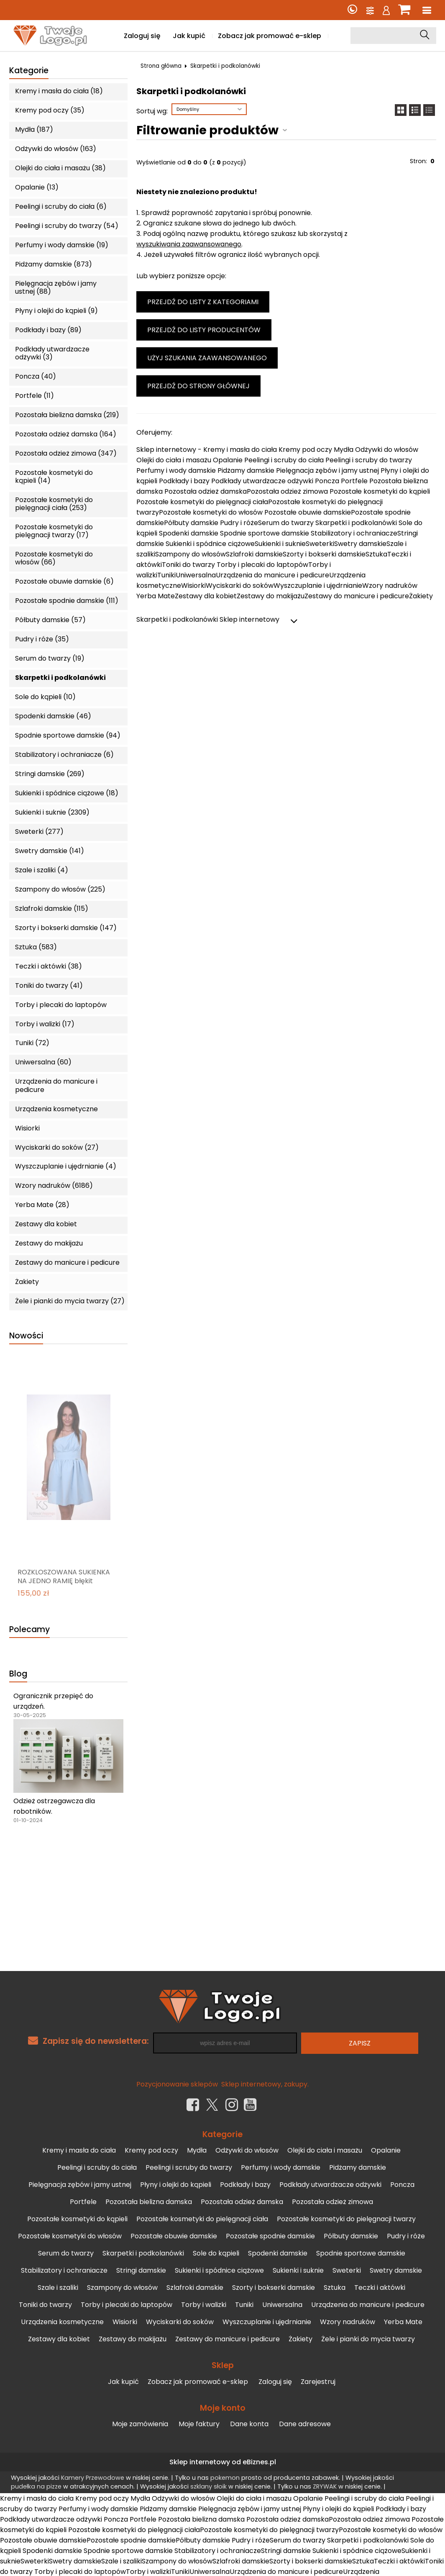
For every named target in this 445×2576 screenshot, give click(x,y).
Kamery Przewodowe (92, 2477)
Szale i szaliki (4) (41, 870)
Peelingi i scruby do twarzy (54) (66, 226)
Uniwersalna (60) (43, 1062)
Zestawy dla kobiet (46, 1224)
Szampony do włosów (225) (60, 889)
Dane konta (249, 2424)
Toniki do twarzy (45, 2304)
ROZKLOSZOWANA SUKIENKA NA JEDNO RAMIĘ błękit (64, 1577)
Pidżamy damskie (357, 2167)
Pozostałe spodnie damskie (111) (66, 601)
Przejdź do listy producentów (204, 330)
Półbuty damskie (351, 2236)
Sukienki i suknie (298, 2270)
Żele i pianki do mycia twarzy (368, 2339)
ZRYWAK (325, 2486)
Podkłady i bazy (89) (48, 330)
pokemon (225, 2477)
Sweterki (346, 2270)
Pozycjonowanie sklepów (177, 2084)
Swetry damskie (396, 2270)
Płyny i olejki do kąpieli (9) (56, 311)
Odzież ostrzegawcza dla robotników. (54, 1806)
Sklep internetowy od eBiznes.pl (222, 2462)
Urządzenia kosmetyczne (56, 1109)
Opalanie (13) (37, 187)
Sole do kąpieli (216, 2253)
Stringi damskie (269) (49, 774)
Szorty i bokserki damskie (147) (66, 928)
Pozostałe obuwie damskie (173, 2236)
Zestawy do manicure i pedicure (67, 1262)
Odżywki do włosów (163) (55, 149)
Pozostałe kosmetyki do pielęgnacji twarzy (346, 2219)
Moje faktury (199, 2424)
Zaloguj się (142, 36)
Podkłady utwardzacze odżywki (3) (52, 353)
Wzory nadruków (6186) (54, 1185)
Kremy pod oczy (151, 2150)
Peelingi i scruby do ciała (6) (61, 206)
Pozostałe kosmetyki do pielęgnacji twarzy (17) (54, 531)
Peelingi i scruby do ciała (97, 2167)
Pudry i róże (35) (42, 639)
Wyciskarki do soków (180, 2322)
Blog (18, 1674)
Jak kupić (189, 36)
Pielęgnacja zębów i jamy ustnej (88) (56, 287)
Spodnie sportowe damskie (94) (67, 735)
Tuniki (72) (32, 1043)
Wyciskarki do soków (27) (57, 1147)
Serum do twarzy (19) (49, 658)
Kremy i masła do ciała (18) (59, 91)
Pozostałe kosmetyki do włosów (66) (54, 558)
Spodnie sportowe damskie (360, 2253)
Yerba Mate (403, 2322)
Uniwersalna (282, 2304)
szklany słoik (208, 2486)
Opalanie (386, 2150)
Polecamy (29, 1630)
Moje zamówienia (140, 2424)
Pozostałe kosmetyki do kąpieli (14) (54, 476)
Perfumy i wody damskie (280, 2167)
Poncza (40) (35, 376)
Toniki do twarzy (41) (49, 985)
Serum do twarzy (66, 2253)
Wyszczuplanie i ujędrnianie (266, 2322)
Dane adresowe (305, 2424)
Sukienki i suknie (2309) (52, 812)
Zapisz (360, 2043)
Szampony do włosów (122, 2287)
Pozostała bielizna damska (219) (67, 415)
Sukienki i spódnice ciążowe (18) (66, 793)
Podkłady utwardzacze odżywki (330, 2184)
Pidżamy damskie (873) (53, 264)
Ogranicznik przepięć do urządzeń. (53, 1701)
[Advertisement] (222, 1908)
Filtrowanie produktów (207, 130)
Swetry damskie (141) (49, 851)
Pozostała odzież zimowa (332, 2202)
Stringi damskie (141, 2270)
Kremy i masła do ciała (79, 2150)
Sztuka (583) (36, 947)
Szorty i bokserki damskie (273, 2287)
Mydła (197, 2150)
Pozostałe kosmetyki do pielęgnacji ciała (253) (54, 504)
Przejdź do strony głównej (198, 386)
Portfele (83, 2202)
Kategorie (29, 71)
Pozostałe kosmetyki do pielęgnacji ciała (202, 2219)
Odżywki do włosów (247, 2150)
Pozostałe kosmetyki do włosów (70, 2236)
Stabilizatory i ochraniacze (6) (64, 755)
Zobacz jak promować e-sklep (269, 36)
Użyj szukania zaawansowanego (207, 358)
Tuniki (244, 2304)
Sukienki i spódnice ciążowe (219, 2270)
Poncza (402, 2184)
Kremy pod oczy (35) (49, 110)
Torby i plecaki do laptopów (61, 1005)
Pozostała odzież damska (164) (65, 434)
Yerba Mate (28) (42, 1205)
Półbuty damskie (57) (50, 620)
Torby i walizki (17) (44, 1024)
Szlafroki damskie (194, 2287)
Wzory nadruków (347, 2322)
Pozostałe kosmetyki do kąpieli (77, 2219)
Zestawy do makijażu (49, 1243)
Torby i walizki (203, 2304)
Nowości (26, 1336)
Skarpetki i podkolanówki (60, 678)
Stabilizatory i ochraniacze (64, 2270)
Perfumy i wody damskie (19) (61, 245)
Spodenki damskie (277, 2253)
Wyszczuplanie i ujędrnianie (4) (65, 1166)
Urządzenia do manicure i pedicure (56, 1085)
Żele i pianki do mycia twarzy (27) (70, 1301)
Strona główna (161, 66)
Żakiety (27, 1282)
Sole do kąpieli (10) (45, 697)
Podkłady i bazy (245, 2184)
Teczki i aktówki (379, 2287)
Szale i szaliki (58, 2287)
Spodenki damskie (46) (53, 716)
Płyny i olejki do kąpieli (175, 2184)
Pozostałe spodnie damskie (270, 2236)
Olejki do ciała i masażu (324, 2150)
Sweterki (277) (39, 832)
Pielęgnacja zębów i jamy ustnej (79, 2184)
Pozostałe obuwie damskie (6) (64, 581)
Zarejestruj (318, 2381)
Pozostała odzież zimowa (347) (66, 453)
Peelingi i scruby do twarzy (189, 2167)
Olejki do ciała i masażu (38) (60, 168)
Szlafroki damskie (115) (51, 908)
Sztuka (334, 2287)
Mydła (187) (34, 129)
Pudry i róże (406, 2236)
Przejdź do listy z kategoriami (202, 302)
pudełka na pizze (36, 2486)
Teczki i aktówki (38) (48, 966)
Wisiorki (27, 1128)
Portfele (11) (34, 396)
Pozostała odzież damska (242, 2202)
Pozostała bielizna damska (148, 2202)
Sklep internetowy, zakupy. (265, 2084)
